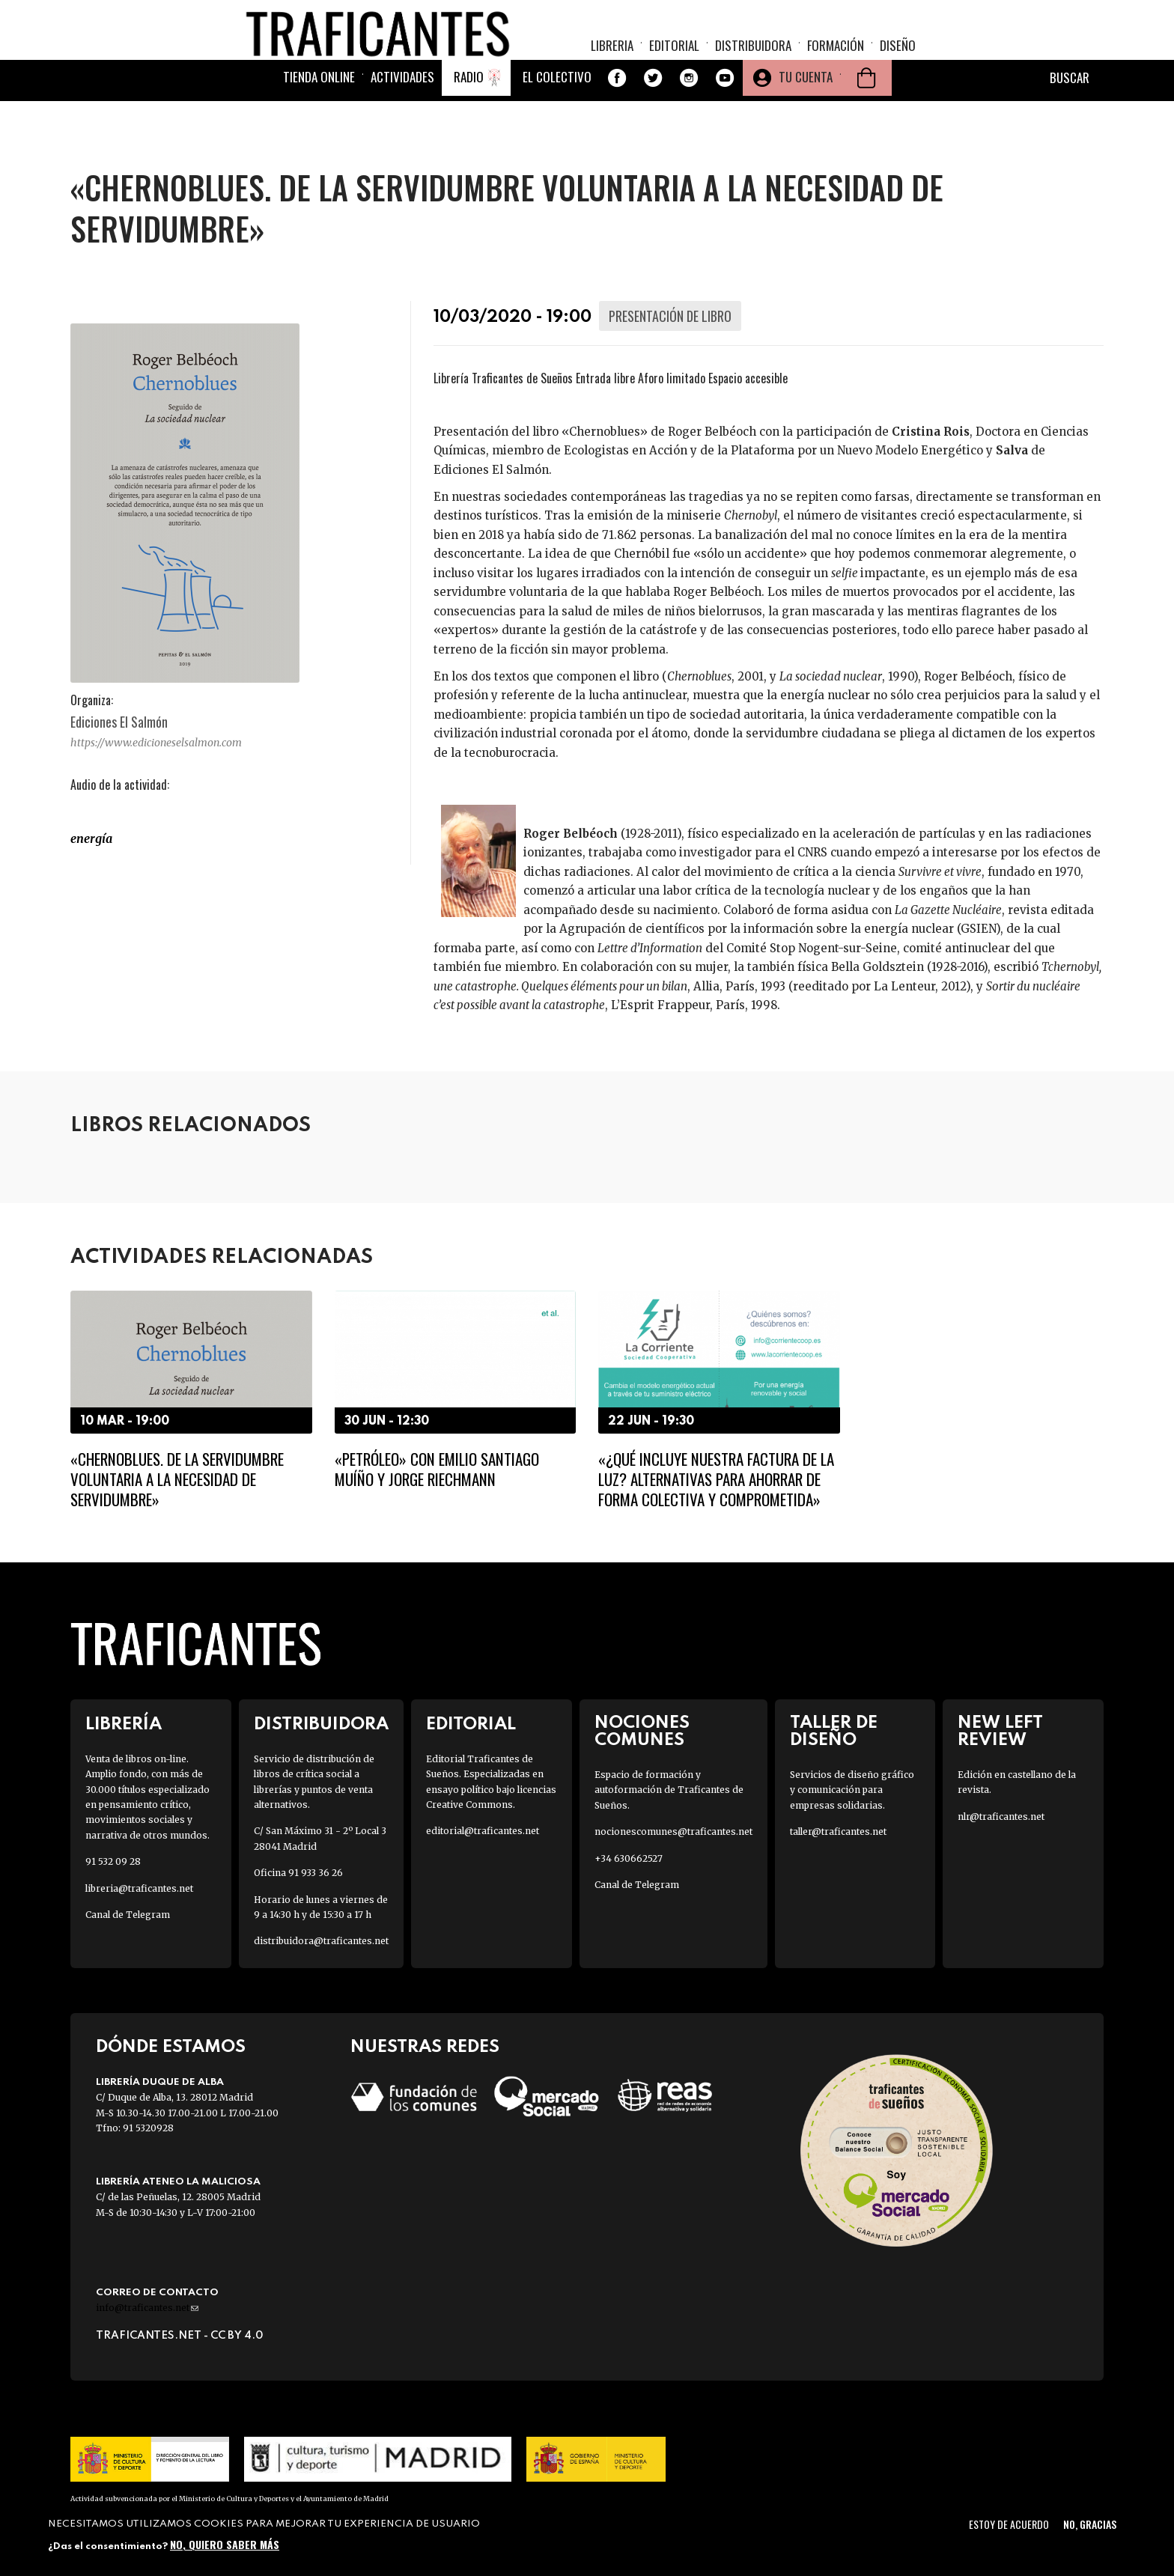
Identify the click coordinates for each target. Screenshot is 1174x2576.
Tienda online (319, 114)
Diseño (898, 56)
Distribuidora (753, 56)
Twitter (653, 115)
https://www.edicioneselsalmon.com (156, 742)
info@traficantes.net (147, 2307)
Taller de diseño (834, 1731)
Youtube (725, 115)
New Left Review (1000, 1731)
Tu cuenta (806, 114)
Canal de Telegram (127, 1914)
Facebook (617, 115)
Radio (469, 114)
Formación (835, 56)
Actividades (402, 114)
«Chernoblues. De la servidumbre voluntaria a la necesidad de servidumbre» (177, 1479)
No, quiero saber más (224, 2544)
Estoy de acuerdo (1009, 2524)
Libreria (612, 56)
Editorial (674, 56)
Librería (123, 1724)
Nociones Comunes (642, 1731)
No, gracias (1089, 2524)
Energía (91, 838)
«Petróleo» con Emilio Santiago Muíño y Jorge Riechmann (437, 1469)
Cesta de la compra (866, 115)
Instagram (689, 115)
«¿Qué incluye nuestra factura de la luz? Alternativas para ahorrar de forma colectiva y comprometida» (716, 1479)
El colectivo (557, 114)
